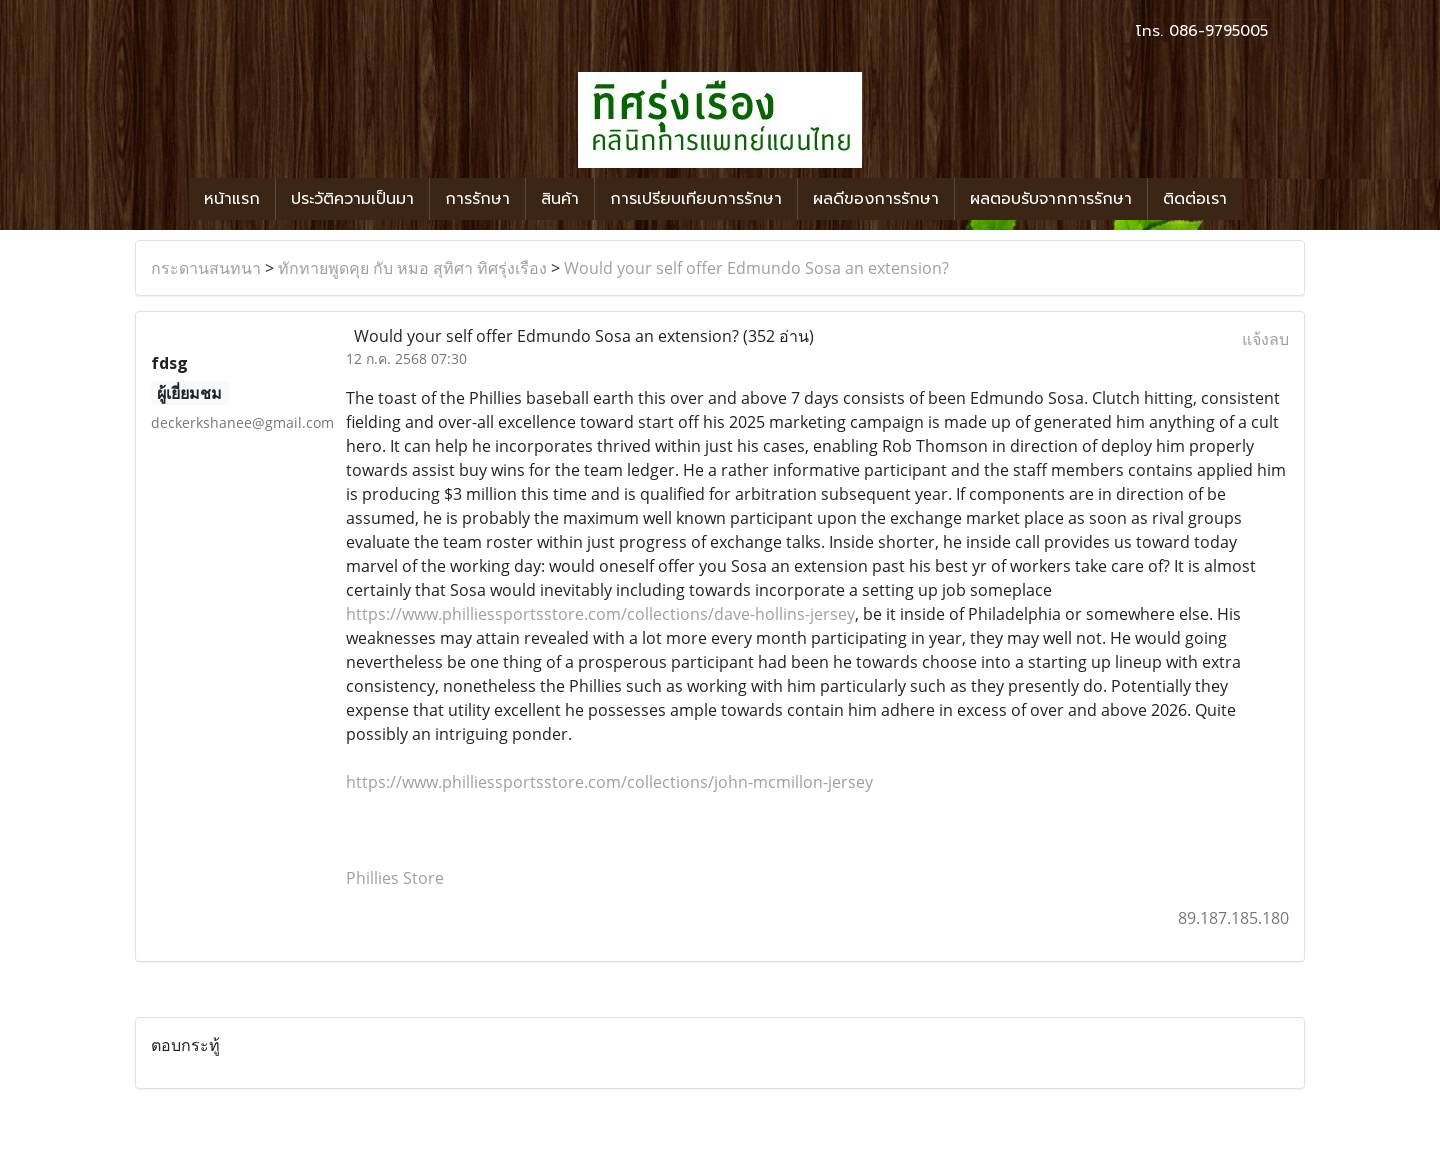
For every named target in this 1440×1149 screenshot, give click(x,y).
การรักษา (477, 199)
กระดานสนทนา (206, 268)
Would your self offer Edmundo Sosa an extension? (756, 268)
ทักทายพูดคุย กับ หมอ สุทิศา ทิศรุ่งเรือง (412, 268)
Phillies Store (395, 878)
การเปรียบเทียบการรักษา (696, 199)
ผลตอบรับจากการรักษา (1051, 199)
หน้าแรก (232, 199)
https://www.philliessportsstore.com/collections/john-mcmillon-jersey (609, 782)
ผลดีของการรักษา (876, 199)
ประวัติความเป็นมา (352, 199)
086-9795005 (1218, 31)
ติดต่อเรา (1195, 199)
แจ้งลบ (1265, 339)
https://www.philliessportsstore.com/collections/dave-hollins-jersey (600, 614)
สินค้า (560, 199)
